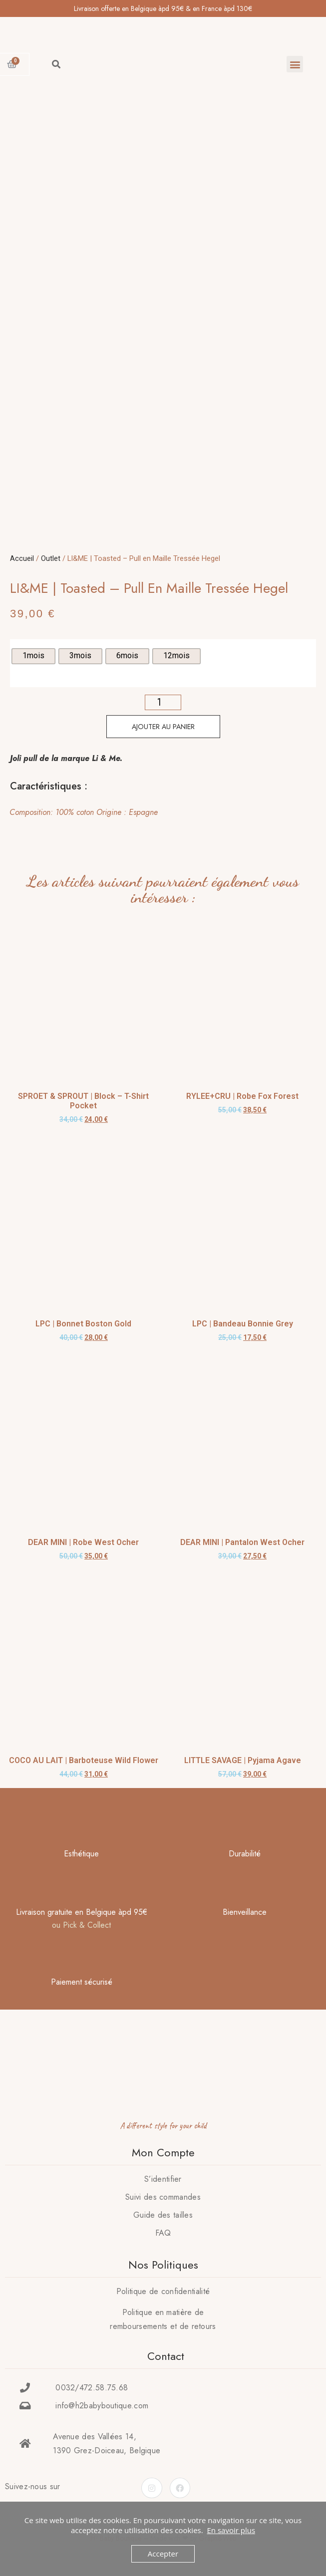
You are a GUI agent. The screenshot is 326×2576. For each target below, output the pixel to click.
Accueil (22, 558)
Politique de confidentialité (163, 2291)
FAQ (163, 2233)
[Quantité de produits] (163, 702)
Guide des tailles (163, 2215)
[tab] (160, 812)
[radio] (33, 656)
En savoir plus (231, 2530)
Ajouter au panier (163, 727)
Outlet (50, 558)
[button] (295, 64)
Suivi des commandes (163, 2197)
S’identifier (163, 2179)
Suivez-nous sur (32, 2486)
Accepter (163, 2554)
